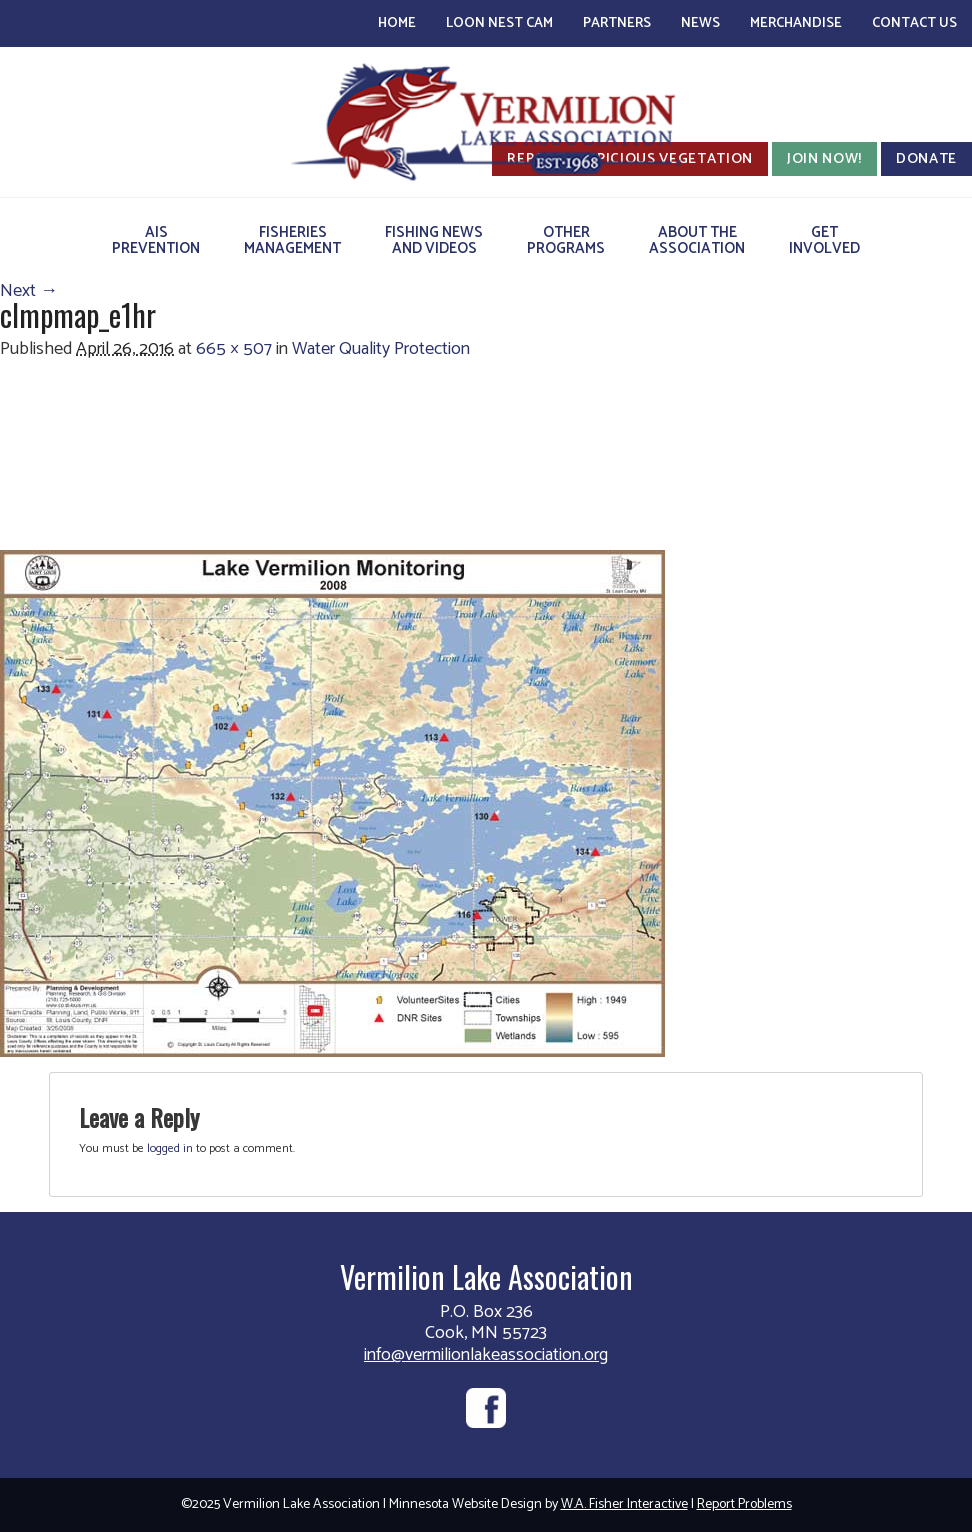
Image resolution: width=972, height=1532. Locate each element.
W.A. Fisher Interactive (624, 1504)
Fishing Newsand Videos (434, 240)
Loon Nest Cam (499, 23)
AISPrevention (156, 240)
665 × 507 (234, 349)
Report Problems (744, 1504)
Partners (617, 23)
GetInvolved (824, 240)
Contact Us (914, 23)
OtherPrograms (566, 240)
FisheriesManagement (292, 240)
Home (397, 23)
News (700, 23)
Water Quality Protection (381, 349)
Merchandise (796, 23)
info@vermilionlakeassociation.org (486, 1355)
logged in (170, 1148)
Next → (29, 291)
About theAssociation (697, 240)
